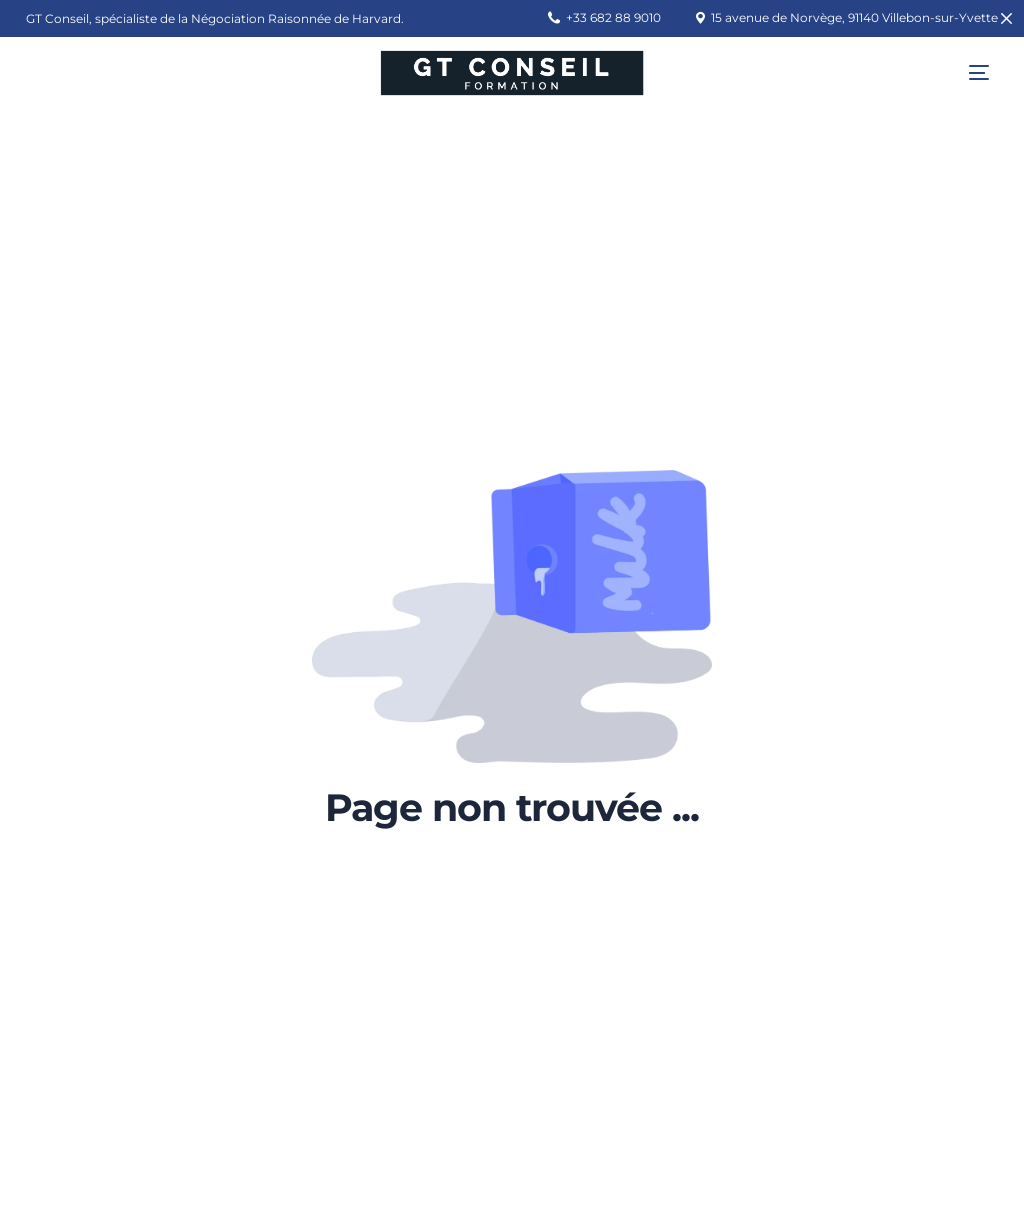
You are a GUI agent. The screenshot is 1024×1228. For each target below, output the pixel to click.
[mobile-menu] (964, 73)
